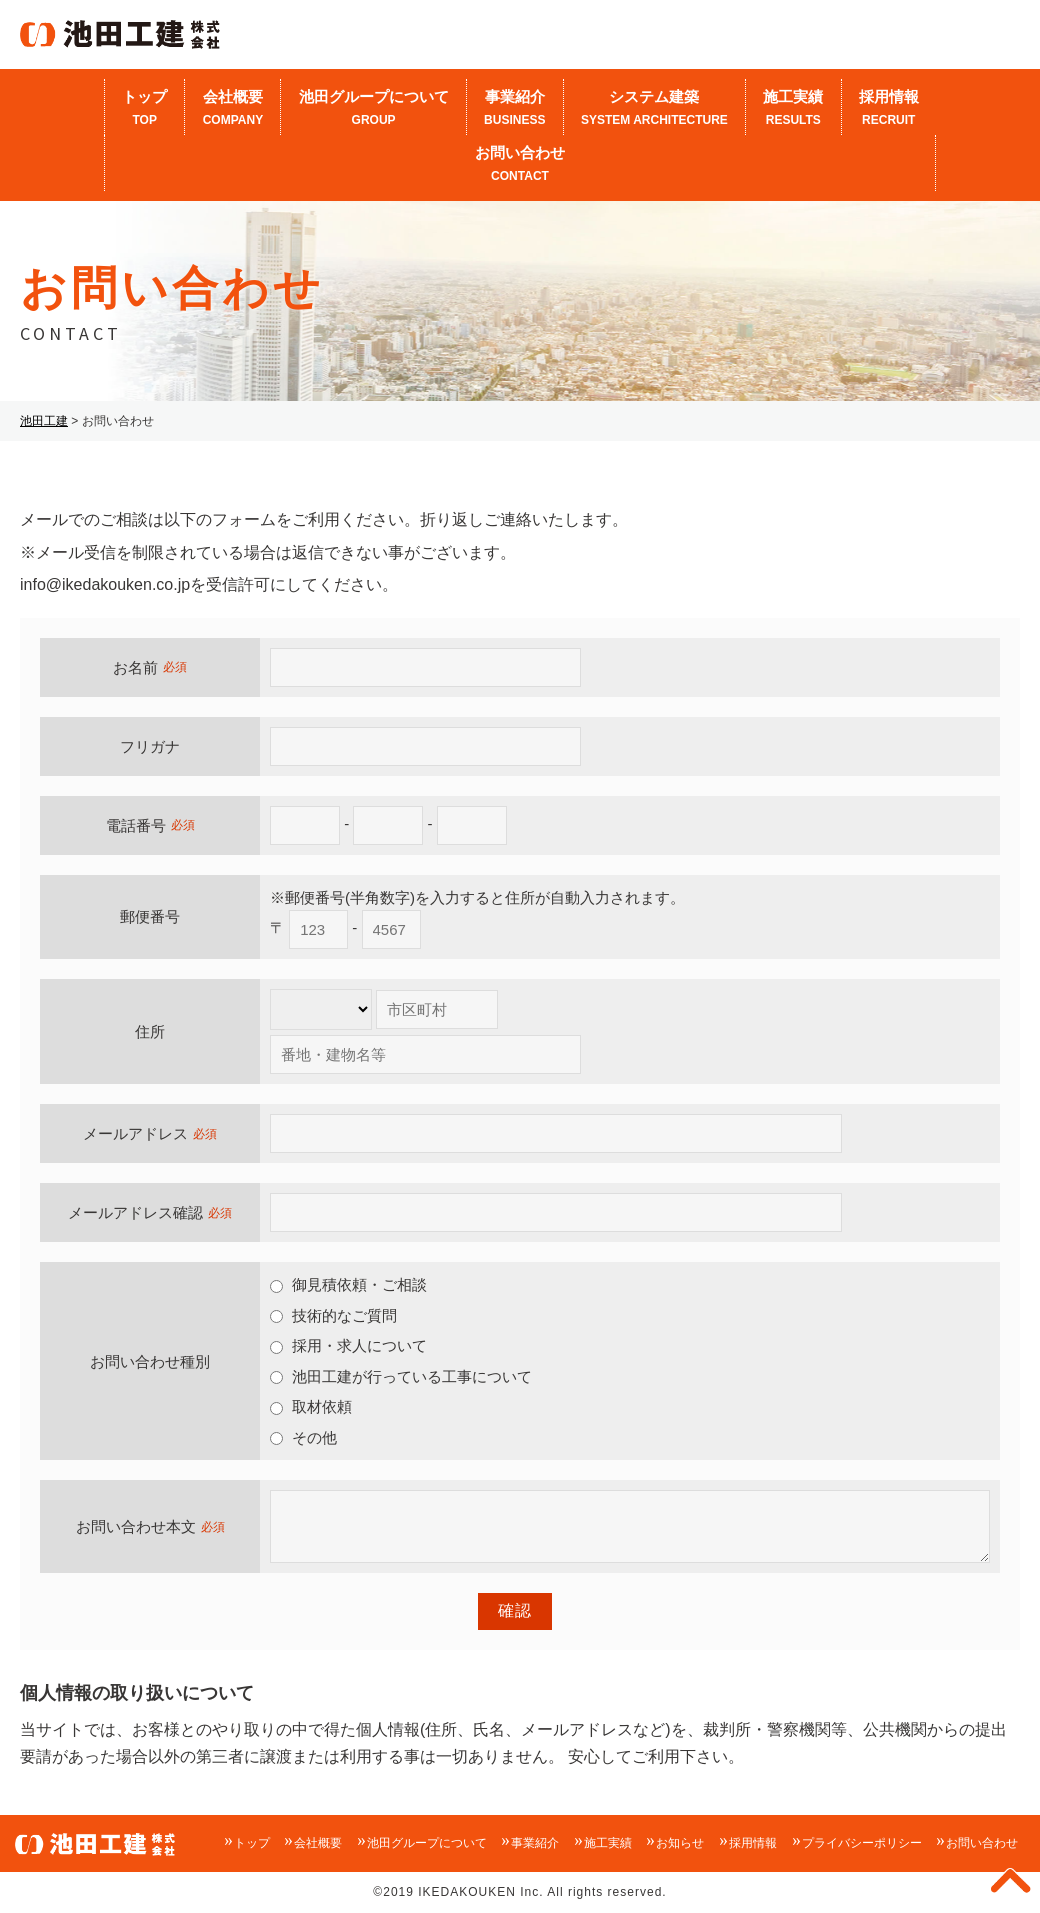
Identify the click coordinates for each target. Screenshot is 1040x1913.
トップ (144, 109)
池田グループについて (373, 109)
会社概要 (232, 109)
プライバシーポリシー (862, 1843)
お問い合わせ (520, 165)
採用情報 (889, 109)
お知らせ (680, 1843)
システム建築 (654, 109)
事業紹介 (515, 109)
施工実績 (793, 109)
